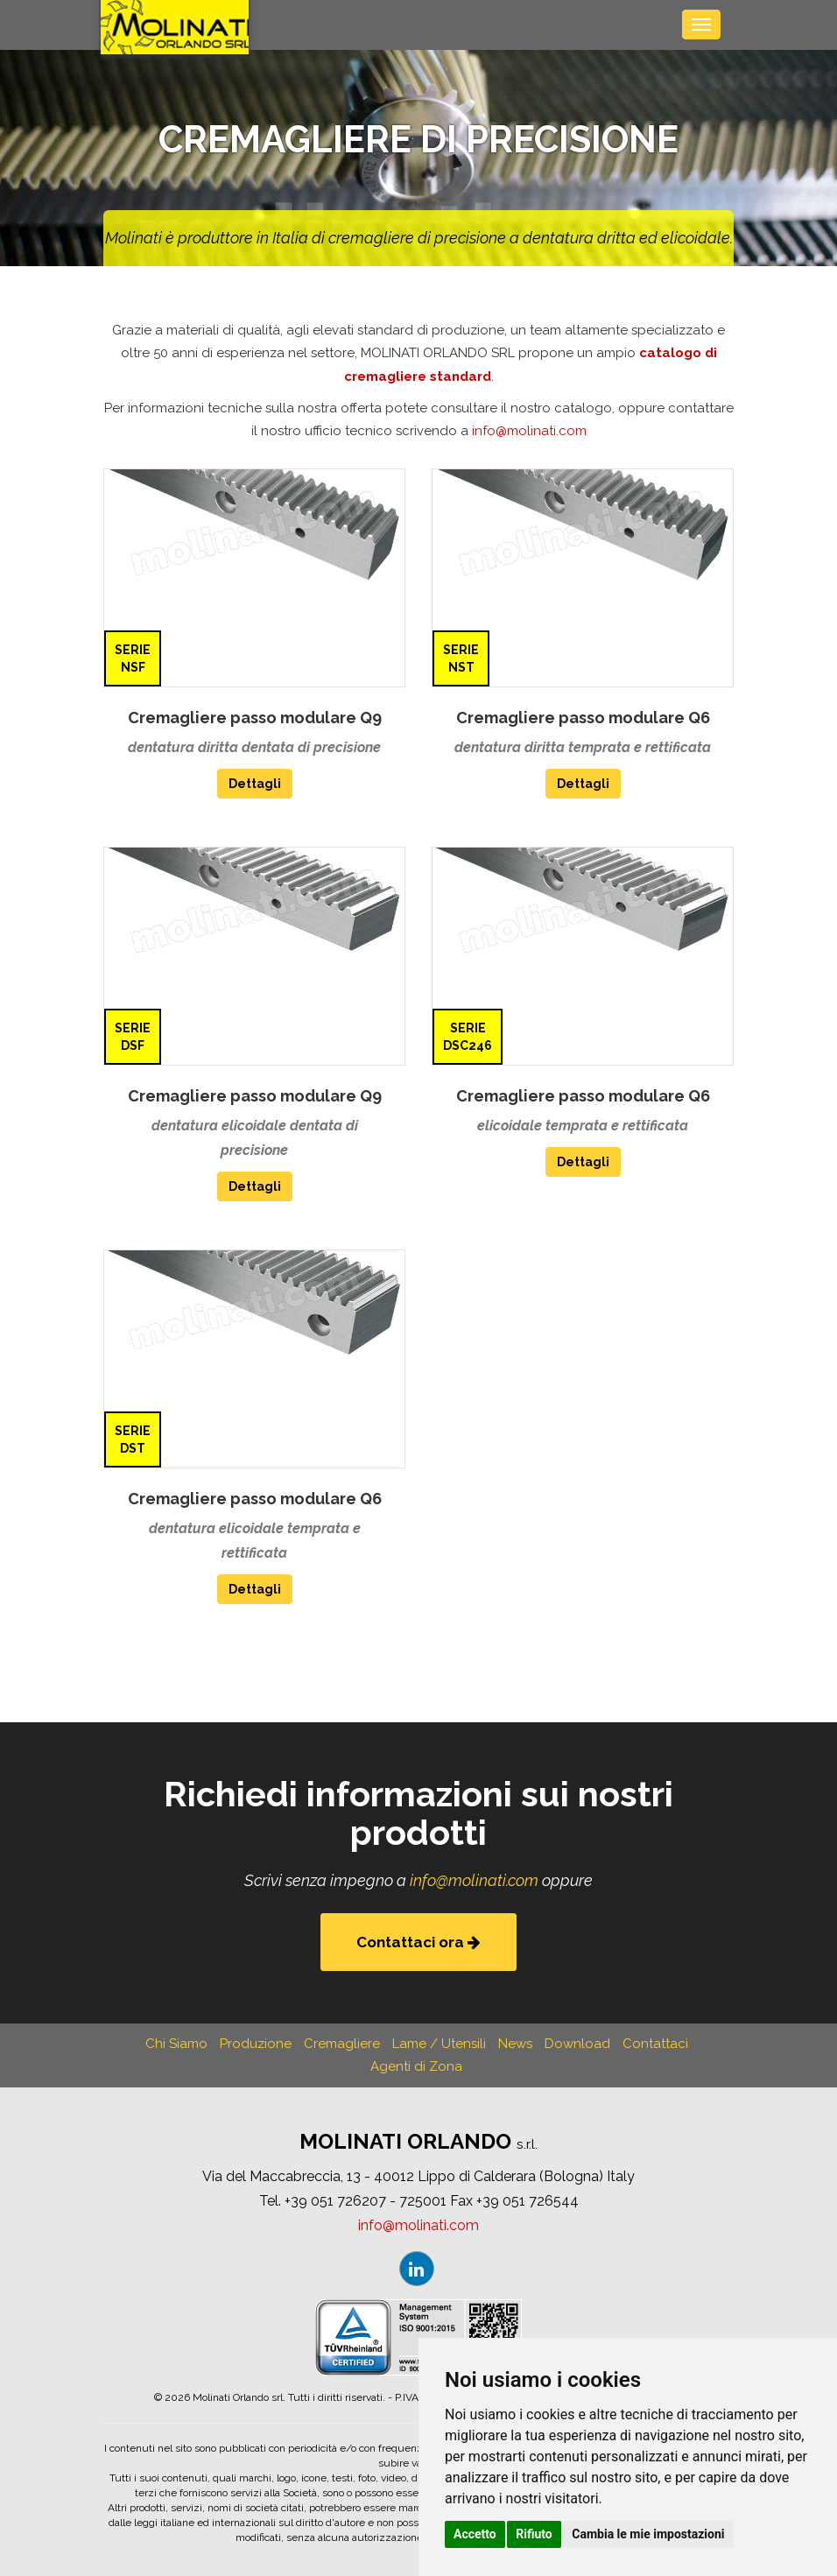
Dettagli (255, 784)
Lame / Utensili (439, 2044)
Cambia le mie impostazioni (648, 2534)
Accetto (475, 2534)
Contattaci (655, 2044)
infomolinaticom (529, 431)
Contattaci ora (418, 1942)
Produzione (256, 2044)
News (515, 2044)
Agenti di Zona (416, 2066)
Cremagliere (342, 2044)
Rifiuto (534, 2534)
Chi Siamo (176, 2044)
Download (577, 2044)
